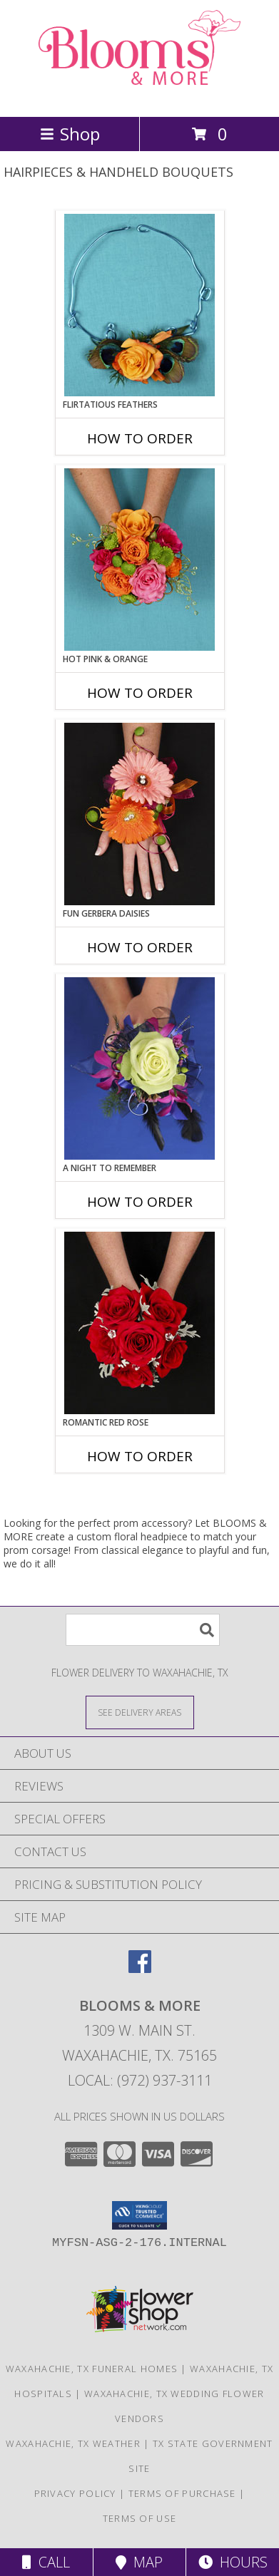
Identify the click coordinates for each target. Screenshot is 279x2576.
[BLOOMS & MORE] (140, 96)
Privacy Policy (75, 2493)
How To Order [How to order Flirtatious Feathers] (140, 438)
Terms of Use (140, 2518)
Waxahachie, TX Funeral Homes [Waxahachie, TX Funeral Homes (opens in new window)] (92, 2368)
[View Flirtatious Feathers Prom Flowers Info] (139, 305)
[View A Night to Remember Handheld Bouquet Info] (139, 1068)
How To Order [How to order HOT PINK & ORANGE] (140, 693)
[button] (139, 2215)
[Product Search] (143, 1630)
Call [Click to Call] (46, 2562)
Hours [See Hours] (233, 2562)
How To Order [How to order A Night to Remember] (140, 1201)
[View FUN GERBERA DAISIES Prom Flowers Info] (139, 814)
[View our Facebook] (139, 1968)
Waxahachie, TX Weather (73, 2443)
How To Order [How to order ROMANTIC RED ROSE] (140, 1456)
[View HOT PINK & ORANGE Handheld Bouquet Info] (139, 559)
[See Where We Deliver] (140, 1712)
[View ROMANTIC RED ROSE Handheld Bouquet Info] (139, 1323)
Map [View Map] (139, 2562)
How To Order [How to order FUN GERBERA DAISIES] (140, 947)
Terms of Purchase (182, 2493)
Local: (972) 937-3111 (140, 2080)
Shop (70, 133)
